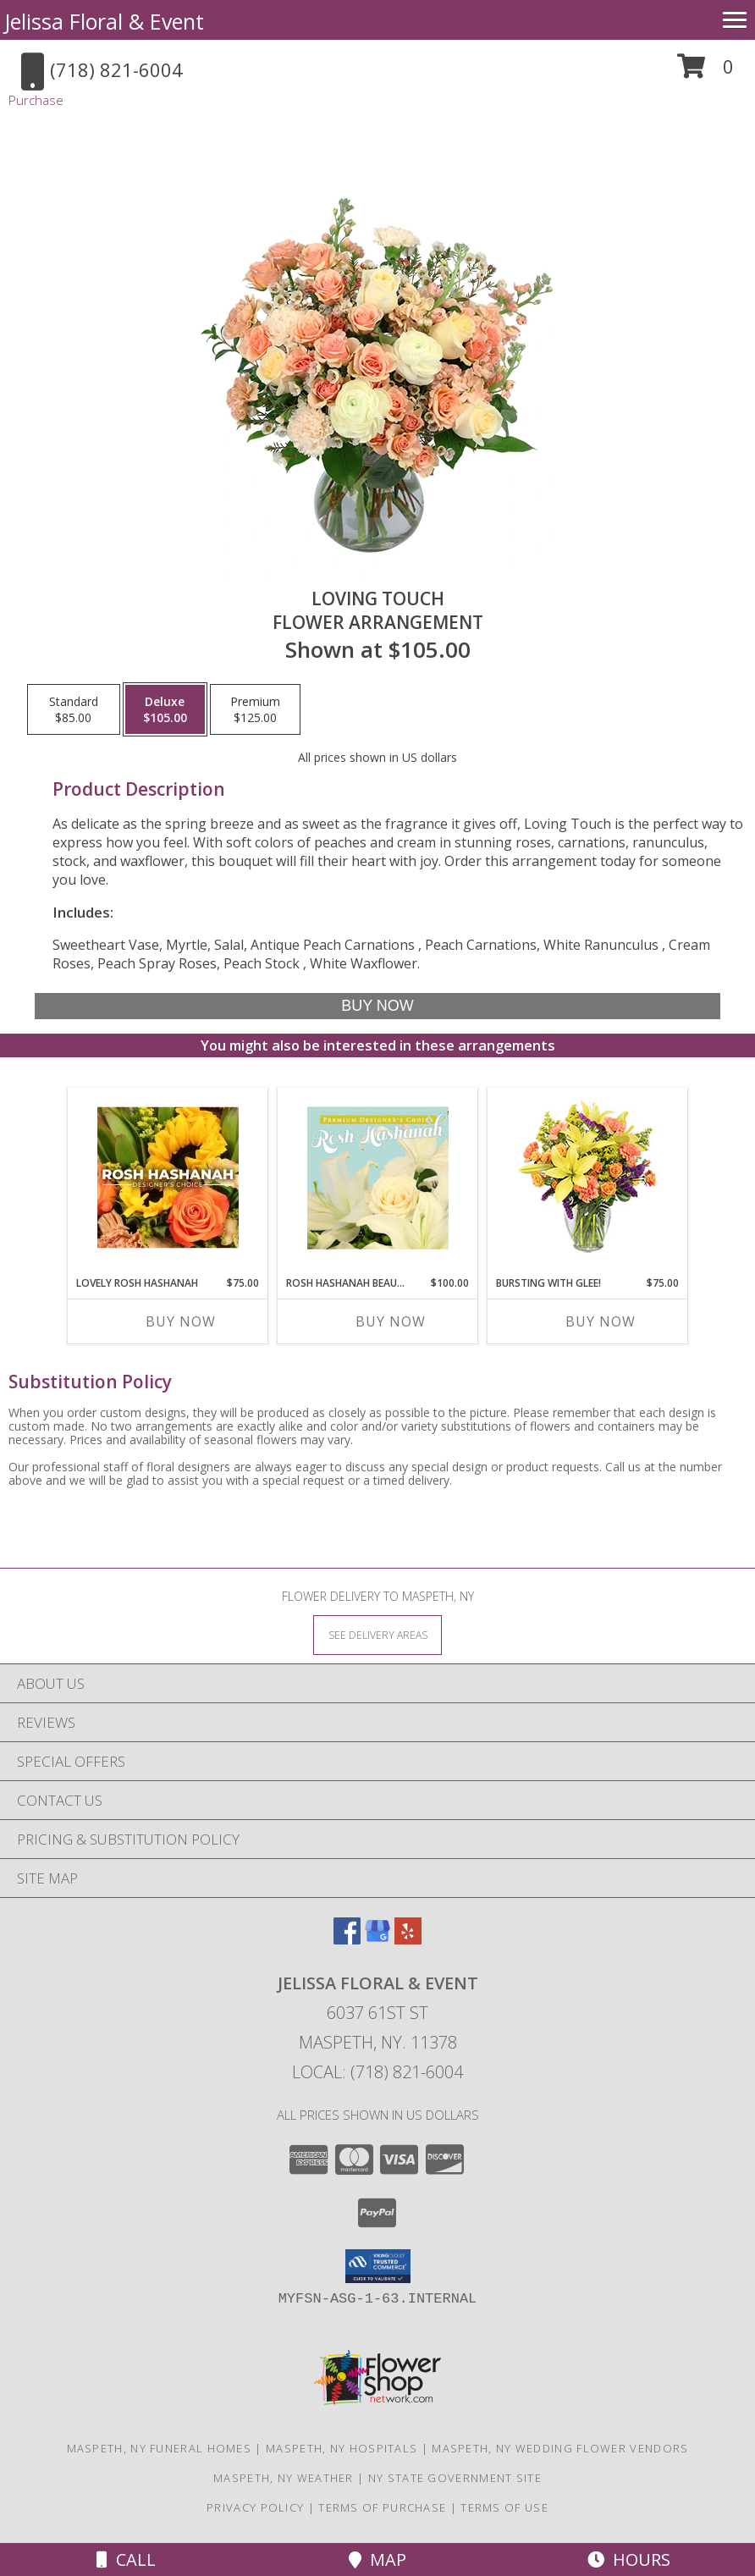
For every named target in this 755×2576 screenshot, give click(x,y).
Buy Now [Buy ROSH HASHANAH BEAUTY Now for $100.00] (390, 1321)
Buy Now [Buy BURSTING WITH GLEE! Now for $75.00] (600, 1321)
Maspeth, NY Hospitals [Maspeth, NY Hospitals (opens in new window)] (341, 2448)
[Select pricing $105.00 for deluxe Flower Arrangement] (165, 709)
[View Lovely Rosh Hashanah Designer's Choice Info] (168, 1177)
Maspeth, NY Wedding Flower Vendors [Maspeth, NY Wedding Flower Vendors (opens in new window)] (560, 2448)
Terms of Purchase (382, 2507)
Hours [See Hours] (628, 2559)
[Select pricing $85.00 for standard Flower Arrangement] (73, 709)
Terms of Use (504, 2507)
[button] (705, 72)
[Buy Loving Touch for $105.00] (378, 1006)
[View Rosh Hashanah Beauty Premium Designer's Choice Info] (378, 1177)
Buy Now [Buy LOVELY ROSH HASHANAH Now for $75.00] (181, 1321)
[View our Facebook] (347, 1939)
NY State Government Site (455, 2477)
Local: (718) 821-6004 (377, 2071)
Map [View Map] (377, 2559)
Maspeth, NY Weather (283, 2477)
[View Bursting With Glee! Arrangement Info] (588, 1178)
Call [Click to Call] (126, 2559)
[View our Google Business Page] (377, 1939)
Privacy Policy (255, 2507)
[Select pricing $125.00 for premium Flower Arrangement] (255, 709)
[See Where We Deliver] (377, 1634)
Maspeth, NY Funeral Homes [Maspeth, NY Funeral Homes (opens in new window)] (159, 2448)
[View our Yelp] (408, 1939)
